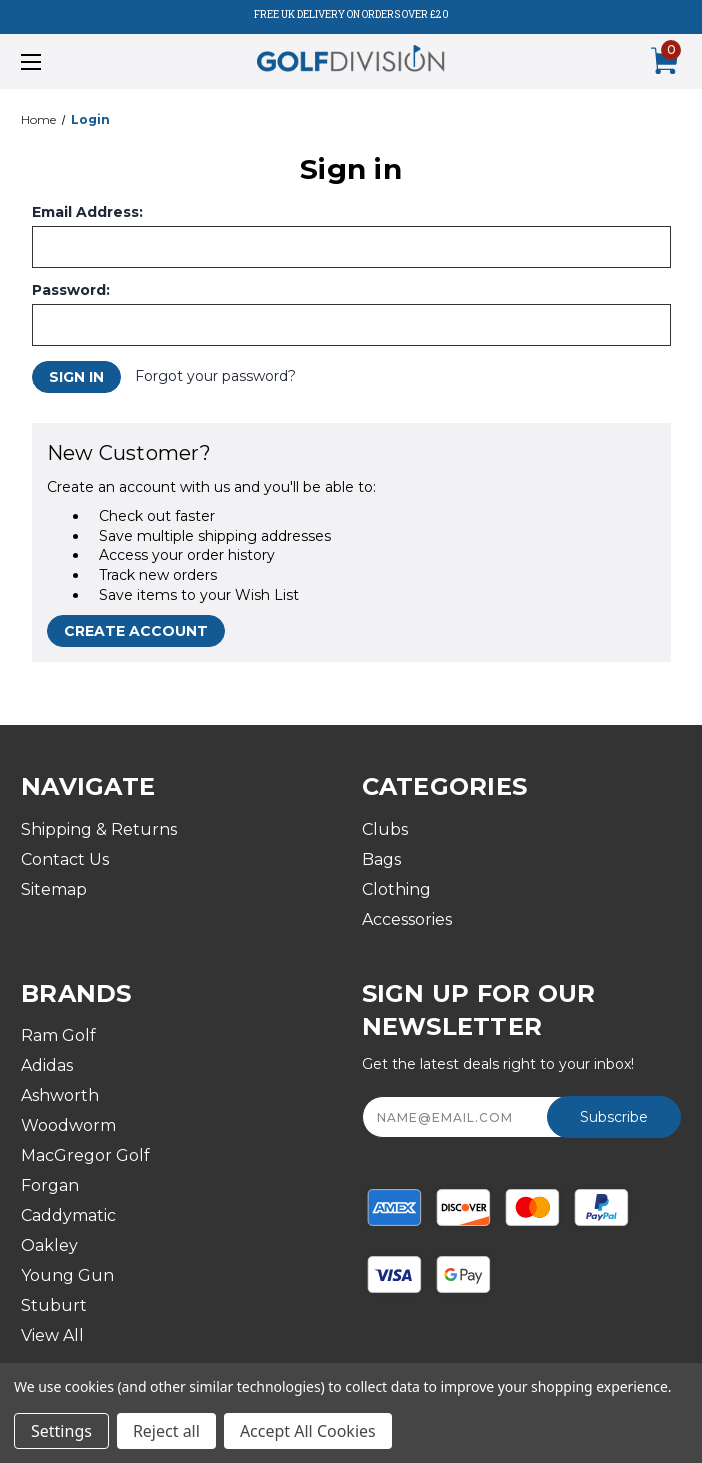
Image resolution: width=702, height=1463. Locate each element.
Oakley (49, 1245)
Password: (71, 290)
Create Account (136, 631)
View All (52, 1335)
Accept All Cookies (308, 1431)
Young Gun (67, 1275)
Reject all (166, 1431)
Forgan (50, 1185)
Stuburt (54, 1305)
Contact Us (65, 859)
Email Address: (87, 212)
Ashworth (60, 1095)
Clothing (396, 889)
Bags (381, 859)
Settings (61, 1431)
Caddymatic (68, 1215)
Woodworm (68, 1125)
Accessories (407, 919)
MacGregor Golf (85, 1155)
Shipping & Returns (99, 829)
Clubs (385, 829)
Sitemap (54, 889)
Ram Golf (58, 1035)
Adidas (47, 1065)
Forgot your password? (215, 376)
